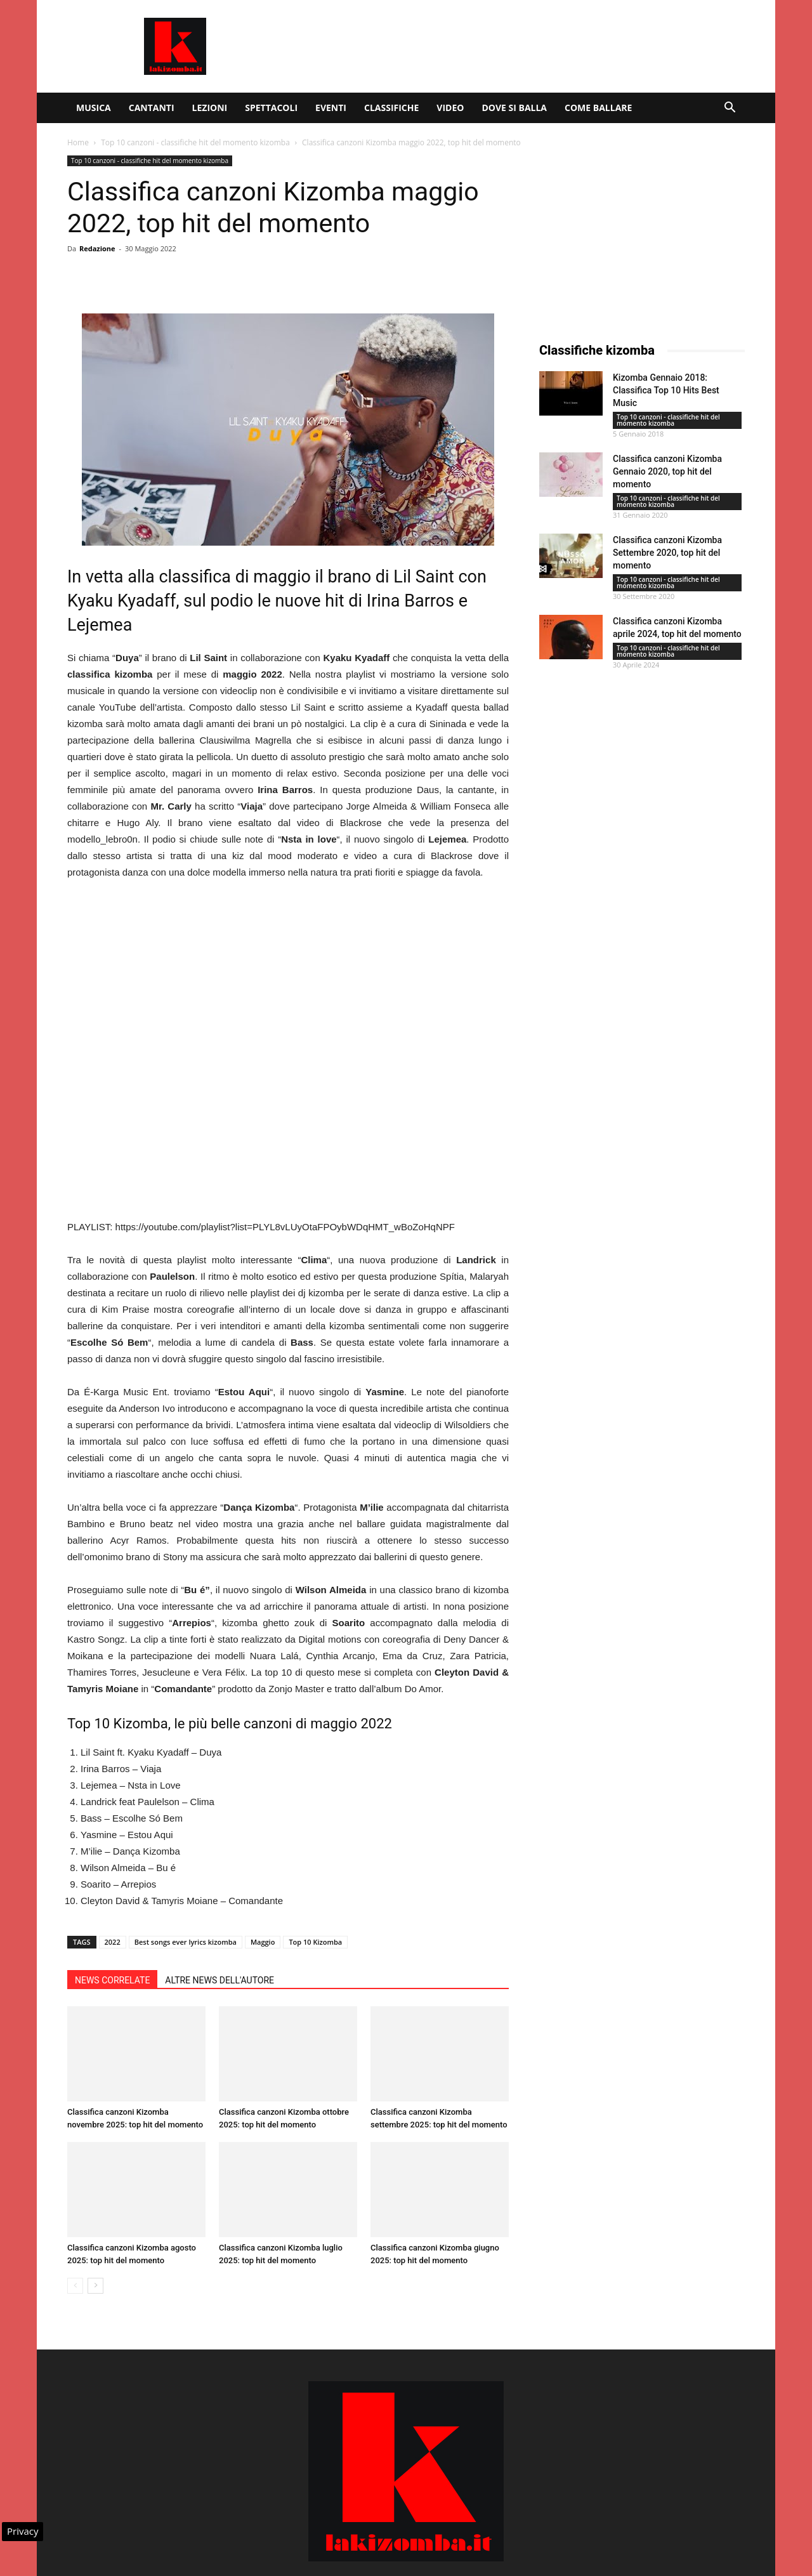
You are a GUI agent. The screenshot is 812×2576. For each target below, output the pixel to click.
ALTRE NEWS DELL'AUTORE (219, 1980)
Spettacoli (271, 108)
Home (78, 142)
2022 (113, 1942)
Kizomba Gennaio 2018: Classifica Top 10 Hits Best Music (666, 390)
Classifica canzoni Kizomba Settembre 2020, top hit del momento (667, 552)
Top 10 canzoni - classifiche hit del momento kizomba (195, 142)
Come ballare (598, 108)
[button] (729, 109)
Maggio (263, 1942)
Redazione (97, 248)
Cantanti (151, 108)
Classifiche (391, 108)
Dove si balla (514, 108)
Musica (93, 108)
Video (450, 108)
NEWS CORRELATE (112, 1980)
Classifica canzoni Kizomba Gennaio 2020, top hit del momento (667, 471)
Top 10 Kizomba (315, 1942)
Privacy (22, 2531)
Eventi (330, 108)
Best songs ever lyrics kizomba (185, 1942)
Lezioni (210, 108)
